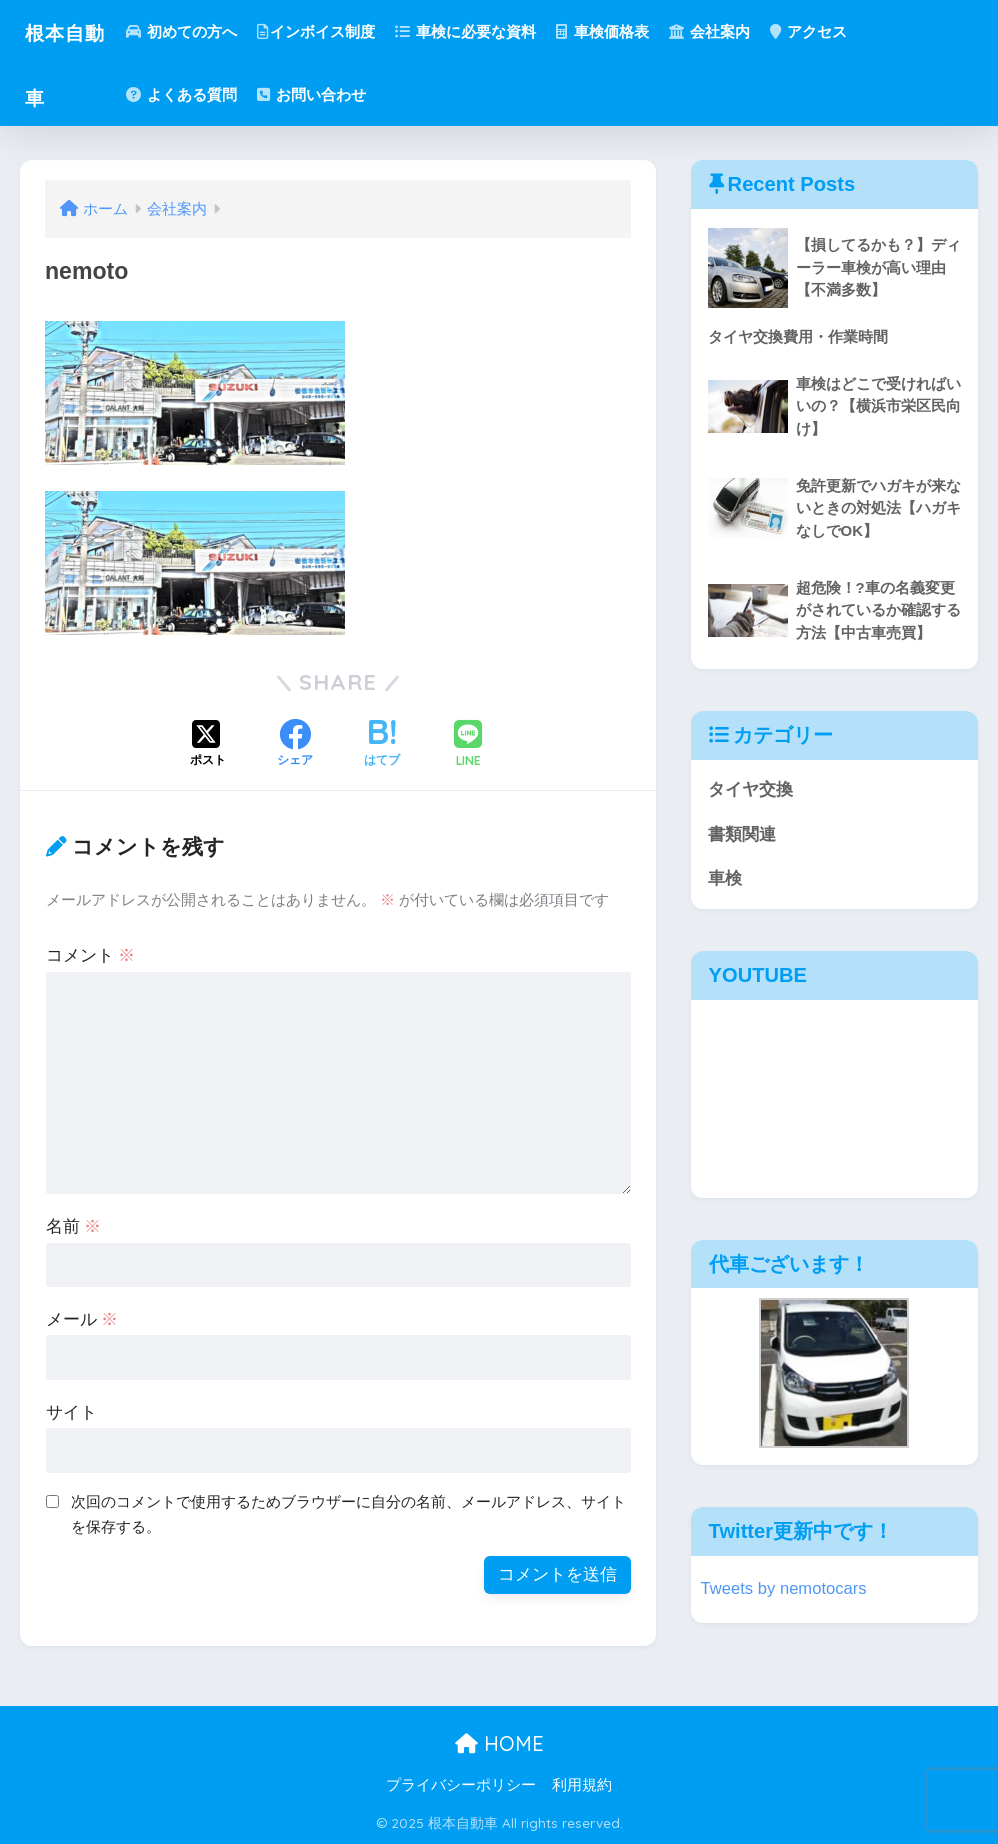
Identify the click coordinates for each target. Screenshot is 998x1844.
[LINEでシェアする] (468, 745)
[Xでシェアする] (208, 745)
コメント (91, 955)
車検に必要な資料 (481, 31)
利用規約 (582, 1785)
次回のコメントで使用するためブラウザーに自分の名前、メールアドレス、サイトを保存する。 (348, 1514)
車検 (725, 879)
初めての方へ (196, 31)
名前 (74, 1226)
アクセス (823, 31)
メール (82, 1319)
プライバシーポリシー (461, 1785)
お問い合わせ (327, 94)
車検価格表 (618, 31)
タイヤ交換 (750, 790)
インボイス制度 (332, 31)
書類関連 (742, 834)
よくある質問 (196, 94)
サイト (71, 1412)
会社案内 (724, 31)
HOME (499, 1743)
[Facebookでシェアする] (295, 745)
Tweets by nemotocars (785, 1590)
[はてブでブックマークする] (382, 745)
